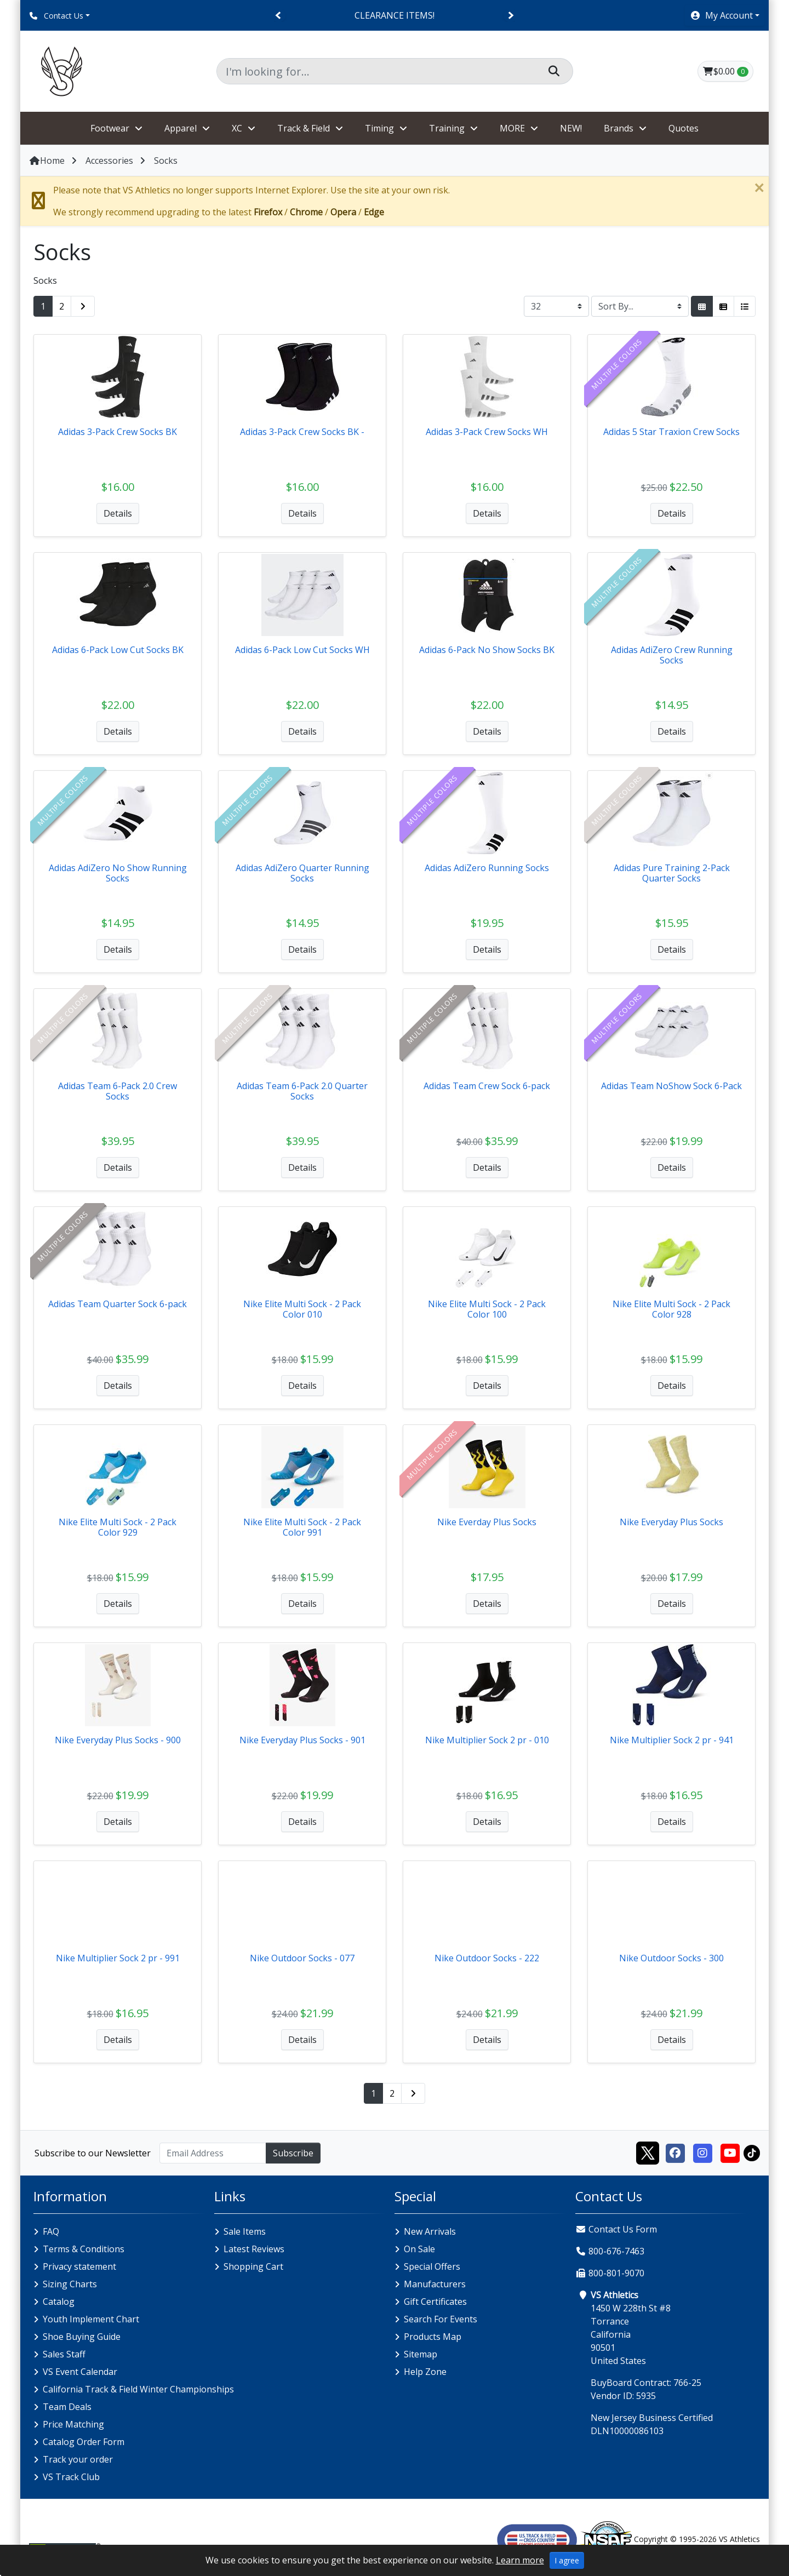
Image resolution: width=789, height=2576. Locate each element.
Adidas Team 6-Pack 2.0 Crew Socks (117, 1091)
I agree (566, 2560)
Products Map (432, 2337)
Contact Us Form (616, 2229)
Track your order (78, 2459)
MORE (512, 128)
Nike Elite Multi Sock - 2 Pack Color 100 (487, 1309)
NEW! (571, 128)
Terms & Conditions (83, 2249)
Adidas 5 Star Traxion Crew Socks (671, 432)
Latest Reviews (254, 2249)
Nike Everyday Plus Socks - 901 (302, 1740)
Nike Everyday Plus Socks (671, 1522)
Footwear (109, 128)
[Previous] (278, 15)
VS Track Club (71, 2477)
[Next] (510, 15)
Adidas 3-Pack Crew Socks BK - (302, 432)
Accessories (109, 160)
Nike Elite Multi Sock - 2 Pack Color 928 (671, 1309)
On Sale (419, 2249)
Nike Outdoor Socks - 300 (671, 1958)
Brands (618, 128)
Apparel (180, 128)
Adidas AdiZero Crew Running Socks (672, 655)
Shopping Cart (253, 2266)
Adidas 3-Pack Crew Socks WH (487, 432)
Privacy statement (79, 2266)
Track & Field (303, 128)
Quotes (683, 128)
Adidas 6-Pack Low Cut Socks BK (118, 650)
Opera (343, 212)
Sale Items (245, 2231)
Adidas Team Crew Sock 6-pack (487, 1086)
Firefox (268, 212)
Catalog (59, 2301)
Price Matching (73, 2424)
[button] (724, 15)
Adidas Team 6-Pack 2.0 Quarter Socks (302, 1091)
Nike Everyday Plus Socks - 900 (118, 1740)
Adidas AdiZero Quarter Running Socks (302, 873)
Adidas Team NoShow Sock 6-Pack (671, 1086)
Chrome (306, 212)
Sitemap (420, 2354)
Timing (379, 128)
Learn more (520, 2560)
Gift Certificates (435, 2301)
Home (47, 160)
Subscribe (293, 2153)
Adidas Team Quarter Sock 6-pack (117, 1304)
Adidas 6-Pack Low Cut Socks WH (302, 650)
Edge (374, 212)
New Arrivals (430, 2231)
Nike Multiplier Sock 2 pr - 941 (672, 1740)
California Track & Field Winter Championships (138, 2389)
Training (447, 128)
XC (237, 128)
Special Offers (432, 2266)
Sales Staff (64, 2354)
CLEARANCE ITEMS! (394, 15)
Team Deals (67, 2407)
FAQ (51, 2231)
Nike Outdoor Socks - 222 (486, 1958)
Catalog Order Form (83, 2442)
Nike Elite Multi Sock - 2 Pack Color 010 (302, 1309)
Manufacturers (435, 2284)
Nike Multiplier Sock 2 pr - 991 (118, 1958)
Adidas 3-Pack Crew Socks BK (117, 432)
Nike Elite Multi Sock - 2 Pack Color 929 (117, 1527)
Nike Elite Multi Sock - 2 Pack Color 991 (302, 1527)
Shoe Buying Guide (82, 2337)
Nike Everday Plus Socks (486, 1522)
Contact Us (56, 15)
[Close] (759, 188)
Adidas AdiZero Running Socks (487, 868)
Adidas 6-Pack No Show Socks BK (486, 650)
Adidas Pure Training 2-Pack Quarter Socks (672, 873)
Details (118, 513)
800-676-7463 (616, 2251)
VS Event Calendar (80, 2372)
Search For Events (440, 2319)
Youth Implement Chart (91, 2319)
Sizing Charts (70, 2284)
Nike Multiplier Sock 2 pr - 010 (487, 1740)
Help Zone (425, 2372)
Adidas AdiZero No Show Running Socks (118, 873)
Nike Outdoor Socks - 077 (302, 1958)
